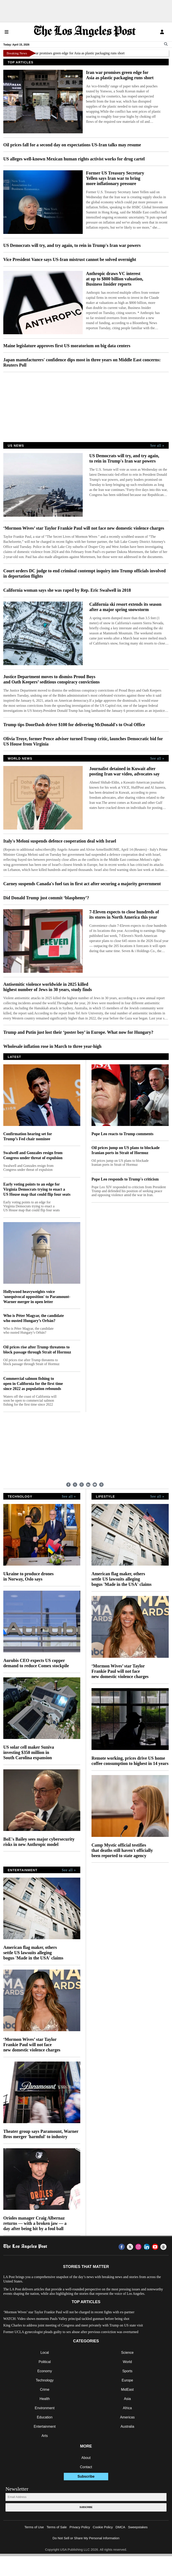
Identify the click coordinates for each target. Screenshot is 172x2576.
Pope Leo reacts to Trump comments (122, 1134)
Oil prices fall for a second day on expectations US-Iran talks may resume (72, 144)
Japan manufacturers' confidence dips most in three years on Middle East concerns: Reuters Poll (82, 362)
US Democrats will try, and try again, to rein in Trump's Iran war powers (72, 245)
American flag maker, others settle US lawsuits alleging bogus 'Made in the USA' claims (121, 1579)
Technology (45, 2380)
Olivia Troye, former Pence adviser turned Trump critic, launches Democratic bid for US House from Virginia (83, 741)
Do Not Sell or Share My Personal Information (86, 2538)
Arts (45, 2436)
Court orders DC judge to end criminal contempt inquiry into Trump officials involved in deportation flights (84, 573)
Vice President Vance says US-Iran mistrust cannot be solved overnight (69, 259)
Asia (127, 2399)
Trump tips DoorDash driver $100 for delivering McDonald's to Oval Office (74, 724)
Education (44, 2417)
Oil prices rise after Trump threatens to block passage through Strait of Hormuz (37, 1349)
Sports (127, 2371)
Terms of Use (34, 2527)
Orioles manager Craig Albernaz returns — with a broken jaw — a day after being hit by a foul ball (35, 2223)
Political (44, 2362)
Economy (44, 2371)
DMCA (120, 2527)
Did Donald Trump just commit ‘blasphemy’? (46, 897)
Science (127, 2352)
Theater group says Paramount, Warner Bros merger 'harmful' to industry (40, 2134)
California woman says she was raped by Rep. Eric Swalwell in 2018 (67, 590)
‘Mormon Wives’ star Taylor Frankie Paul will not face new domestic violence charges (83, 528)
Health (45, 2399)
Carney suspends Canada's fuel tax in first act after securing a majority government (82, 883)
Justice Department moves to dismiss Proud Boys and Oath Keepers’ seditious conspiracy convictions (51, 679)
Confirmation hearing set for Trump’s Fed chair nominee (27, 1136)
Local (44, 2352)
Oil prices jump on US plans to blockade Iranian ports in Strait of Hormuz (125, 1150)
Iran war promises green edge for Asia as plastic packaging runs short (79, 53)
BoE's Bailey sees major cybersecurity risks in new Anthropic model (39, 1842)
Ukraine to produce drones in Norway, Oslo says (28, 1576)
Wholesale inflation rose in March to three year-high (52, 1046)
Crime (44, 2389)
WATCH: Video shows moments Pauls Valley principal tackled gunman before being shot (66, 2319)
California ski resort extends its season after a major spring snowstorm (125, 607)
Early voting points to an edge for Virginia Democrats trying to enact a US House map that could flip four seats (36, 1189)
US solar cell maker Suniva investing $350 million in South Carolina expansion (28, 1752)
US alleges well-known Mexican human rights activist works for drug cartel (74, 158)
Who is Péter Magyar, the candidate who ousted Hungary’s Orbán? (33, 1318)
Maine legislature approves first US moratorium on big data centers (66, 345)
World (127, 2362)
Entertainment (45, 2426)
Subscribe (85, 2476)
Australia (127, 2426)
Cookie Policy (103, 2527)
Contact (86, 2467)
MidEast (127, 2389)
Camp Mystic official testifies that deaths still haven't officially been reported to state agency (122, 1850)
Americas (127, 2417)
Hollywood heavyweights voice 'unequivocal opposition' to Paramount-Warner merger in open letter (36, 1296)
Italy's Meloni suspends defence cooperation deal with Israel (59, 841)
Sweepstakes (138, 2527)
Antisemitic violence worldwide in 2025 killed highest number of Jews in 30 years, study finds (47, 987)
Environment (45, 2408)
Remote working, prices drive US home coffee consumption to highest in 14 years (129, 1761)
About (86, 2458)
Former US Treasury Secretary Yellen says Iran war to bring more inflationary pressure (115, 178)
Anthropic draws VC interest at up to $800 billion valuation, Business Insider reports (114, 278)
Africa (127, 2408)
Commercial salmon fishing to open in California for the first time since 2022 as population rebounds (33, 1383)
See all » (157, 445)
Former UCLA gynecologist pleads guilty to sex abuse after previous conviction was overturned (70, 2332)
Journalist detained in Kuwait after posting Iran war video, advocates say (124, 771)
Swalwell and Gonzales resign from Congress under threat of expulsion (32, 1155)
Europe (127, 2380)
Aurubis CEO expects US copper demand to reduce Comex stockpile (36, 1663)
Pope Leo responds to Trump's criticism (125, 1179)
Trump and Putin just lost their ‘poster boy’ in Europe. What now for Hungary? (78, 1032)
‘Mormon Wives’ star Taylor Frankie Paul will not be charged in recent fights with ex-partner (68, 2312)
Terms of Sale (57, 2527)
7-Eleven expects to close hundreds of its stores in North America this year (124, 914)
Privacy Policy (80, 2527)
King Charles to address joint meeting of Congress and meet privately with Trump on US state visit (73, 2325)
